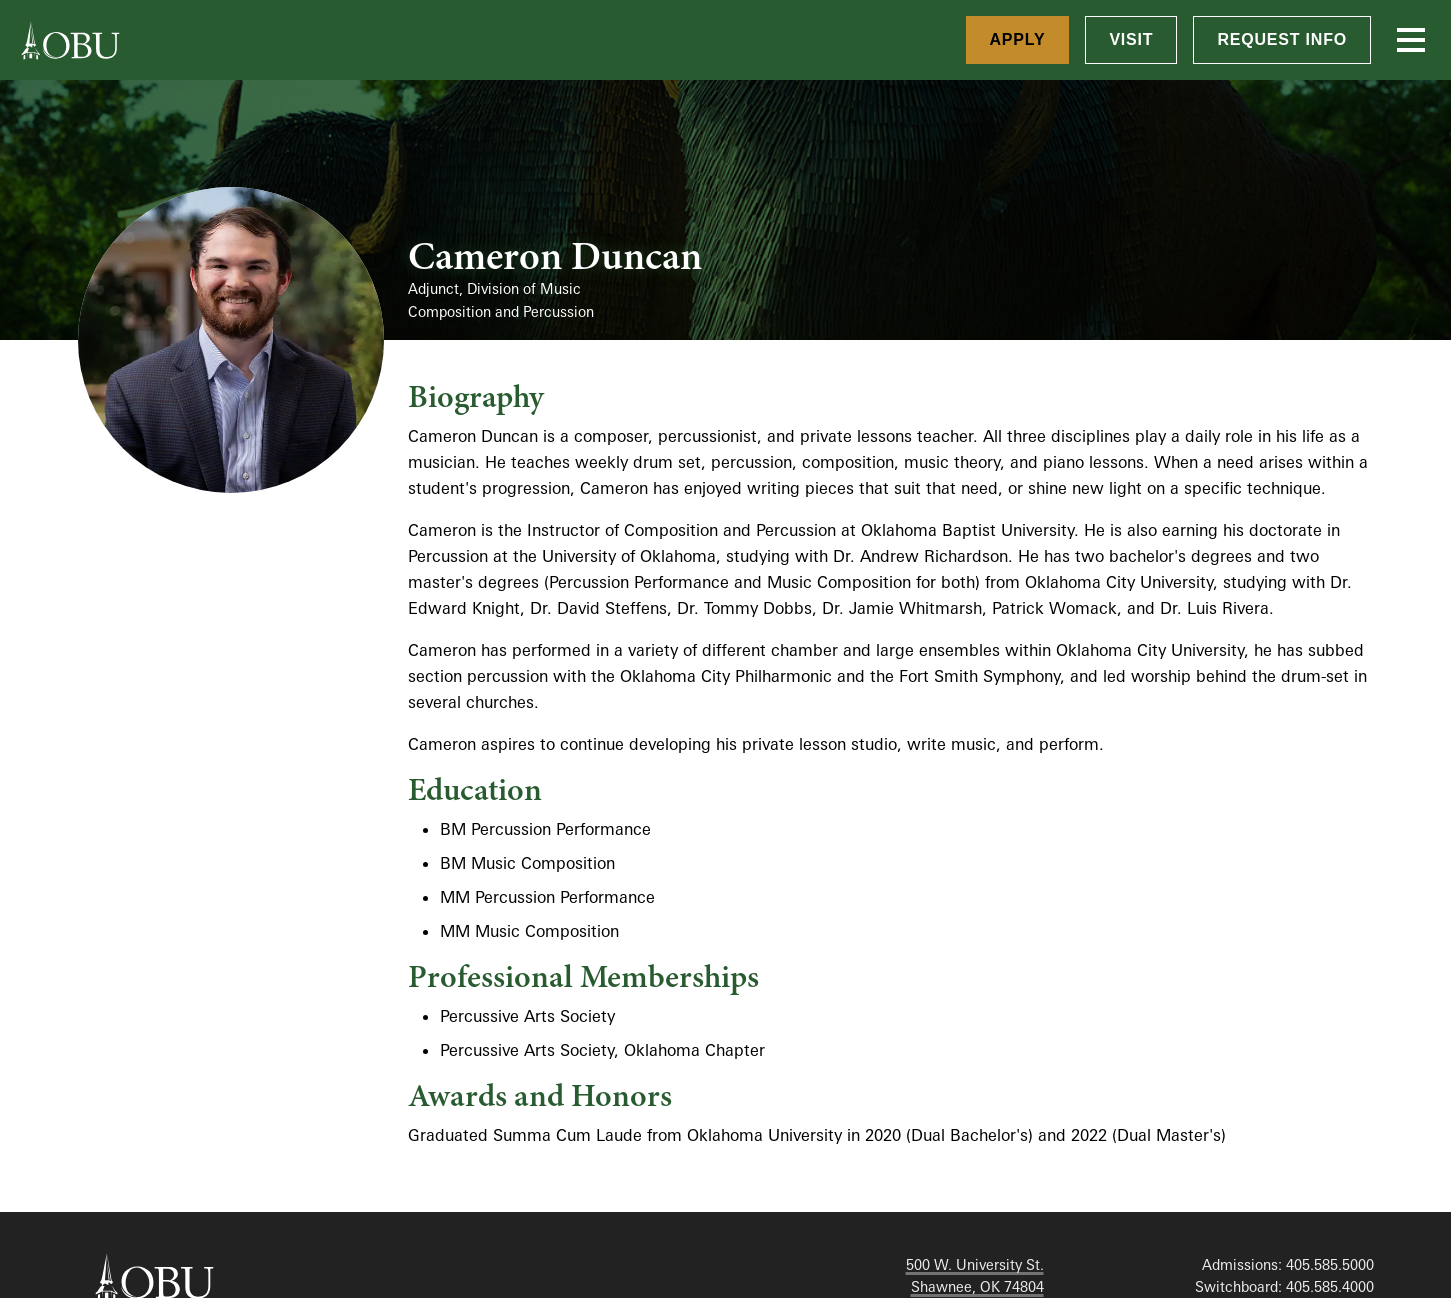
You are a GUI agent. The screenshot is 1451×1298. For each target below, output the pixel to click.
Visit (1131, 39)
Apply (1018, 39)
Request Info (1282, 39)
